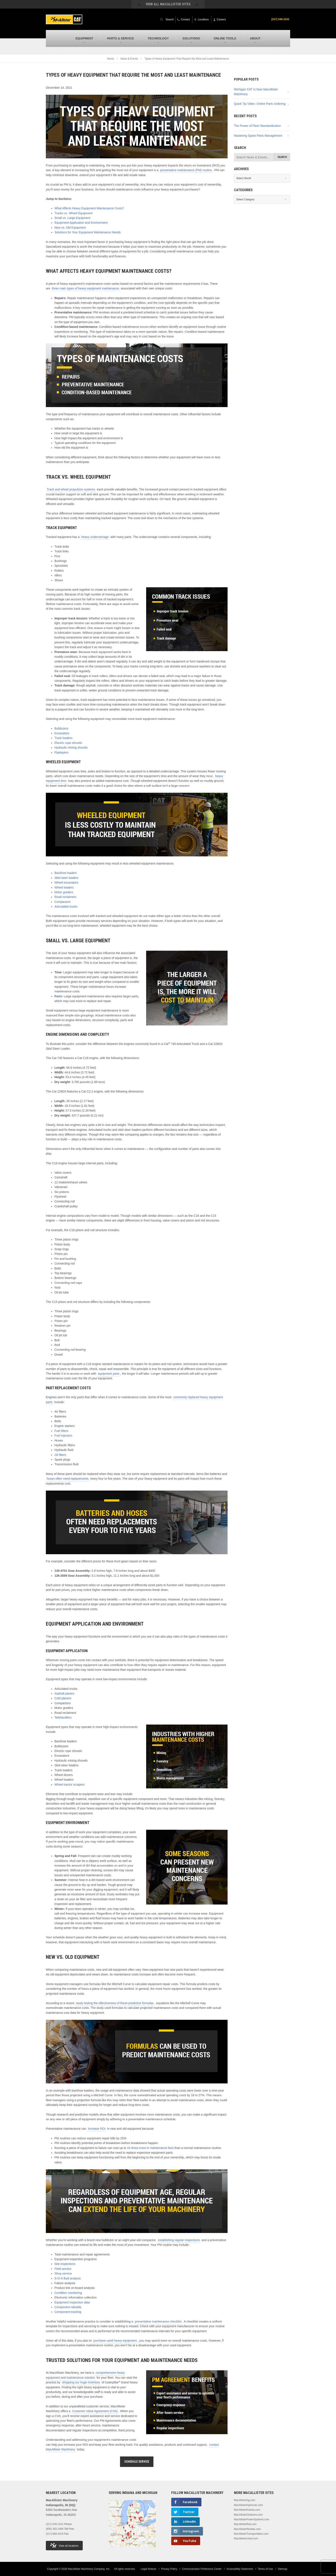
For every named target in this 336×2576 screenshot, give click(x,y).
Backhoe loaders (65, 873)
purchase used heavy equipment (115, 2340)
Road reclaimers (65, 897)
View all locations (64, 2545)
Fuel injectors (63, 1435)
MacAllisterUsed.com (246, 2538)
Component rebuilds (67, 2307)
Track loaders (63, 738)
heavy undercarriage (95, 537)
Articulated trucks (65, 906)
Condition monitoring (68, 2292)
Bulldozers (61, 728)
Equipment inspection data (72, 2302)
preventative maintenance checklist (158, 2321)
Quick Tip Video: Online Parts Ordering (260, 103)
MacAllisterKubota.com (247, 2509)
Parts (58, 996)
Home (110, 58)
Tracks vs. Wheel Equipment (73, 213)
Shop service (63, 2273)
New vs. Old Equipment (70, 227)
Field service (62, 2268)
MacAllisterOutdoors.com (248, 2514)
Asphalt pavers (64, 1693)
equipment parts (108, 1373)
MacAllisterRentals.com (247, 2529)
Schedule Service (136, 2461)
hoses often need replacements (67, 1478)
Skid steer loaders (66, 878)
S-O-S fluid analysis (67, 2278)
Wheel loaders (64, 887)
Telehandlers (62, 1717)
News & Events (129, 58)
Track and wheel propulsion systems (71, 489)
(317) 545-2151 (279, 19)
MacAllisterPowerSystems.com (251, 2519)
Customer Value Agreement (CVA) (95, 2411)
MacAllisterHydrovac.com (248, 2505)
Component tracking (67, 2312)
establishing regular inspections (179, 2240)
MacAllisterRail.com (245, 2524)
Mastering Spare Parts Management (258, 135)
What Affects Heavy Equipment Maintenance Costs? (89, 208)
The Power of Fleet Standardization (257, 125)
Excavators (61, 733)
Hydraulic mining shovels (71, 747)
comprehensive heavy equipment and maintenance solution (85, 2375)
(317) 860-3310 (54, 2533)
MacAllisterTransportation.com (251, 2533)
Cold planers (62, 1698)
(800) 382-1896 (54, 2528)
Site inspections (64, 2264)
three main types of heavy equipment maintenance (85, 288)
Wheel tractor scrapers (69, 1784)
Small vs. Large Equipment (72, 218)
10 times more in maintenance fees (150, 2148)
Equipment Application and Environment (81, 222)
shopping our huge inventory (81, 2382)
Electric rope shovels (68, 743)
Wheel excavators (66, 882)
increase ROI (96, 2128)
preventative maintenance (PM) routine (186, 170)
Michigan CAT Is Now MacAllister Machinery (256, 92)
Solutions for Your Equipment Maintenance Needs (87, 232)
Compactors (62, 902)
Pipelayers (61, 752)
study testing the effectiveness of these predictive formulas (114, 2003)
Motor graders (63, 892)
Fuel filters (61, 1431)
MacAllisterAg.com (244, 2500)
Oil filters (60, 1455)
